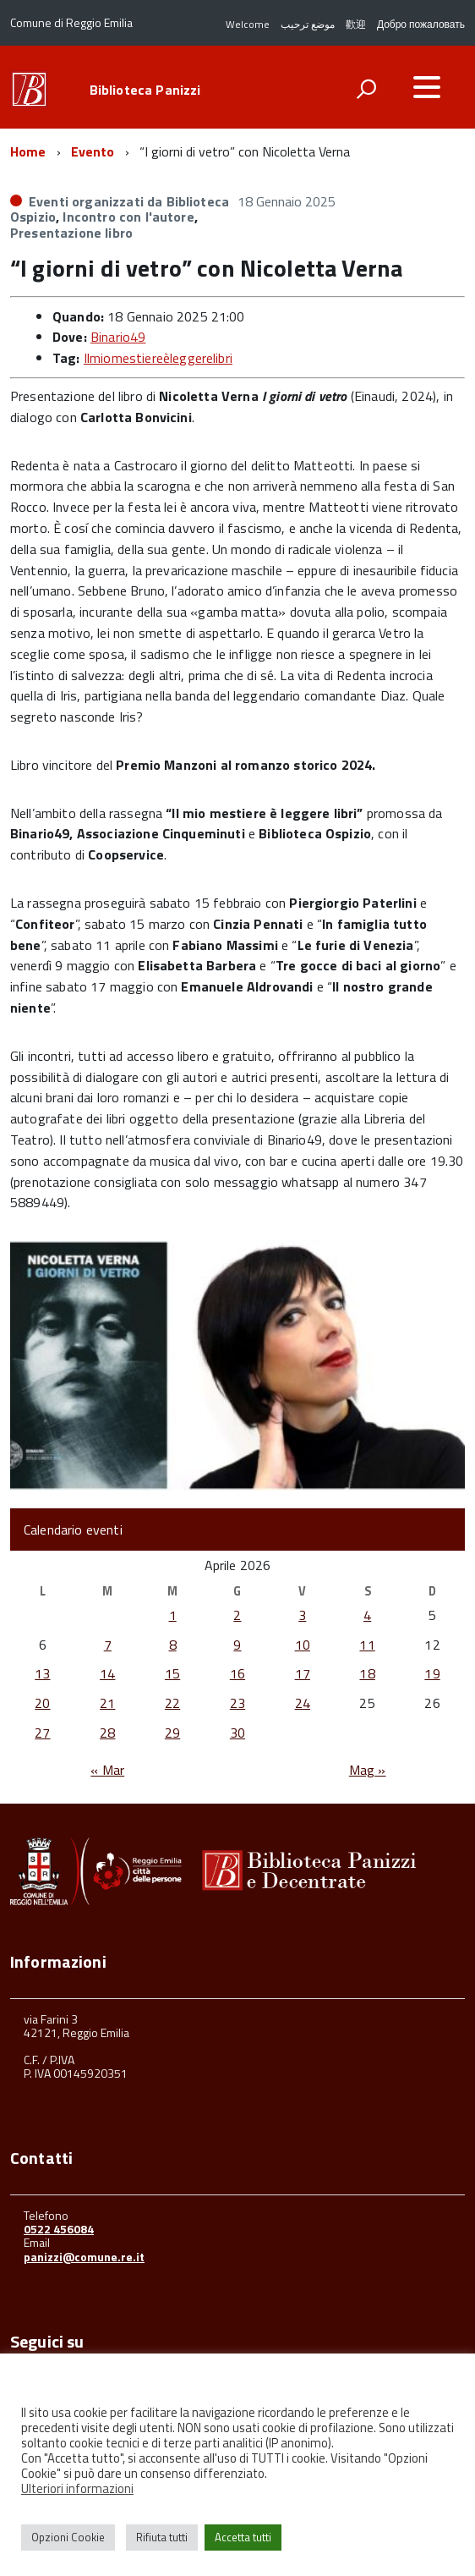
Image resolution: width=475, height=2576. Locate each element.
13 (42, 1673)
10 (302, 1644)
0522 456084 (59, 2229)
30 (237, 1732)
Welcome (248, 24)
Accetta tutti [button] (243, 2537)
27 (42, 1732)
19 (432, 1673)
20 (42, 1703)
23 (237, 1703)
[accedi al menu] (426, 87)
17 (302, 1673)
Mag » (367, 1770)
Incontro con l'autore (128, 216)
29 (172, 1732)
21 (107, 1703)
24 (302, 1703)
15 (172, 1673)
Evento (93, 151)
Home (28, 151)
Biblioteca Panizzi (145, 89)
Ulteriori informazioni (77, 2488)
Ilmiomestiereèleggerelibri (158, 358)
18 (366, 1673)
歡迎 (356, 24)
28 (107, 1732)
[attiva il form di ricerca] (366, 89)
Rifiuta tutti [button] (162, 2537)
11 (366, 1644)
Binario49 (117, 337)
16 (237, 1673)
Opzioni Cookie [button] (68, 2537)
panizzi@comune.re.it (84, 2257)
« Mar (107, 1770)
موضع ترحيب (308, 24)
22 (172, 1703)
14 (107, 1673)
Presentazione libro (71, 232)
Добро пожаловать (421, 24)
